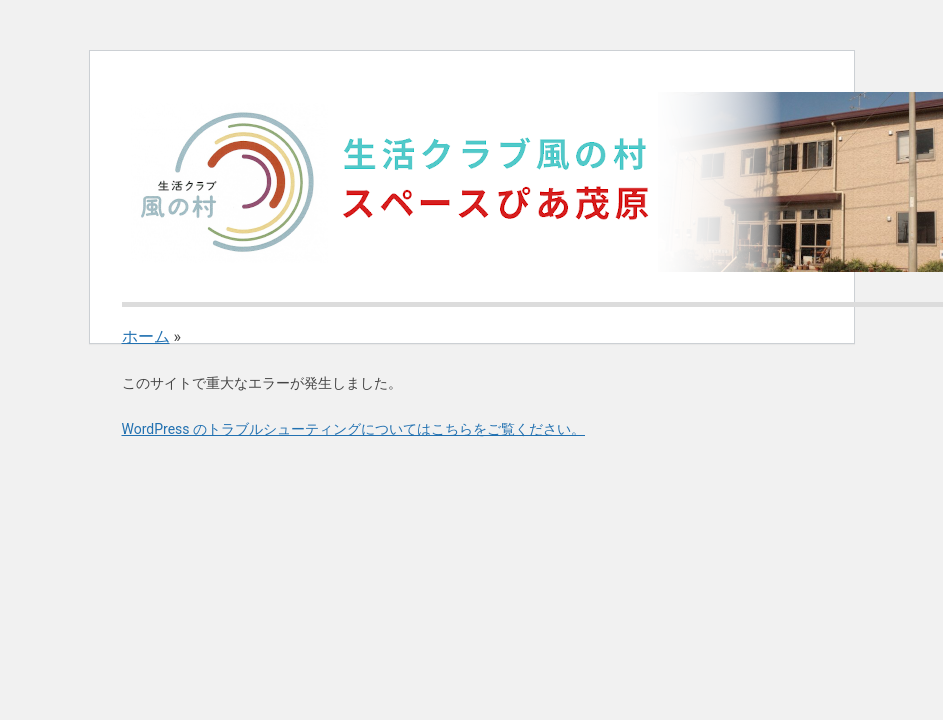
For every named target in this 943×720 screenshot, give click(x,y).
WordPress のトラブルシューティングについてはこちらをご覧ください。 (354, 429)
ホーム (146, 336)
